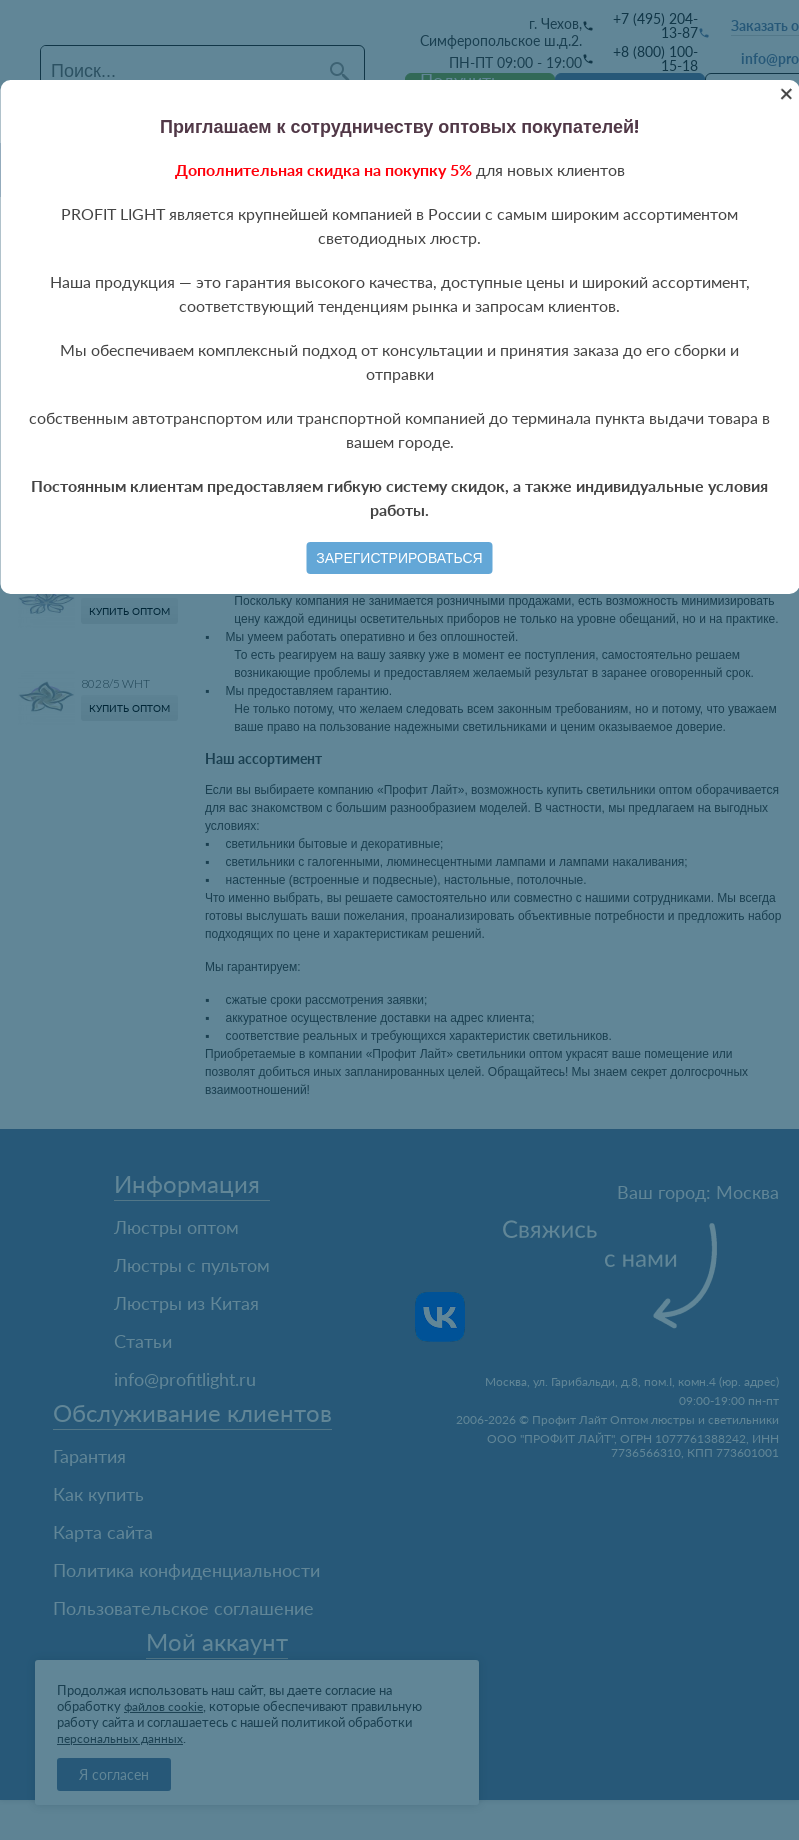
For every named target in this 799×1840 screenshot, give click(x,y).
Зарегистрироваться (399, 558)
